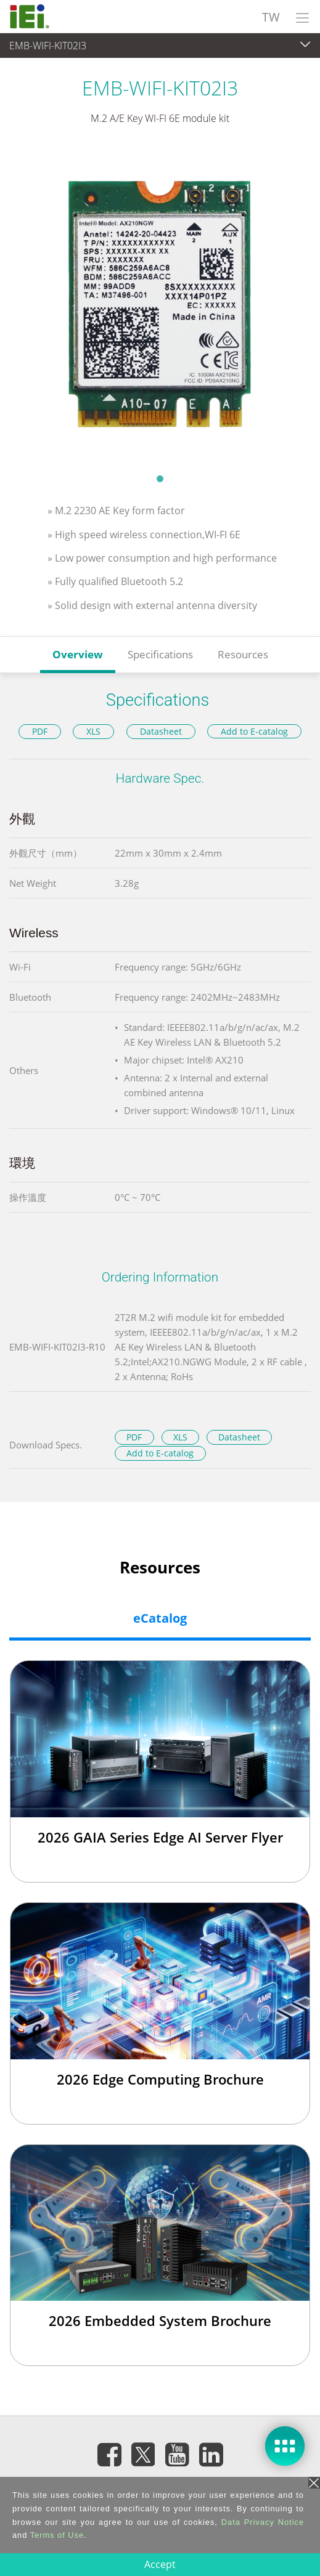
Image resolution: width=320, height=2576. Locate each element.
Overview (77, 654)
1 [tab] (160, 478)
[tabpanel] (160, 307)
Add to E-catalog (254, 731)
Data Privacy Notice (262, 2522)
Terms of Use (57, 2535)
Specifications (160, 654)
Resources (243, 654)
